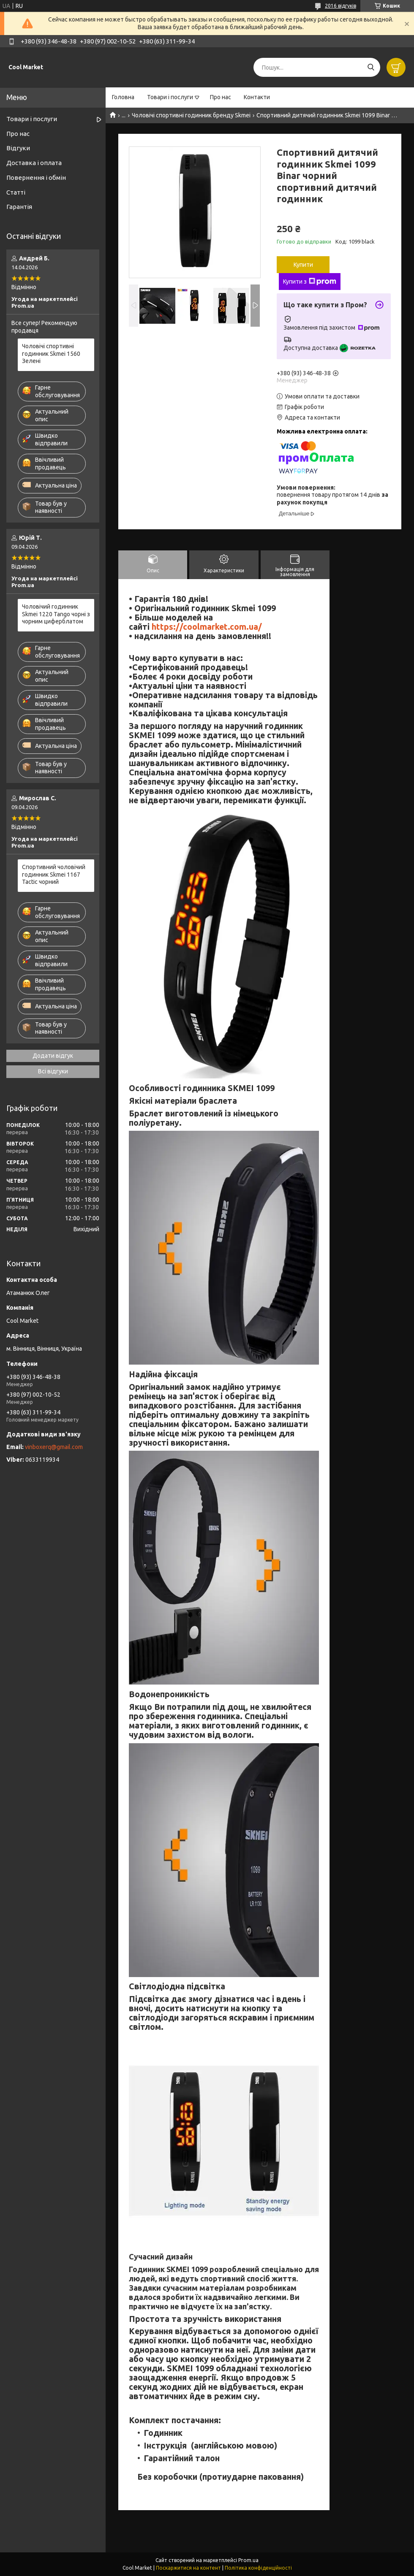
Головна (123, 97)
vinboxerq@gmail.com (54, 1447)
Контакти (257, 97)
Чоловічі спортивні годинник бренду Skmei (191, 115)
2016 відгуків (340, 5)
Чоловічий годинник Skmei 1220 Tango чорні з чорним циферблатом (56, 614)
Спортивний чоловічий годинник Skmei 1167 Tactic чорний (53, 874)
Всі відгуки (53, 1071)
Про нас (220, 97)
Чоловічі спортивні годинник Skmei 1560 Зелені (51, 353)
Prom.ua (248, 2560)
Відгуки (18, 148)
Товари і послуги (170, 97)
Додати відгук (53, 1055)
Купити (303, 264)
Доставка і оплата (34, 162)
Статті (15, 192)
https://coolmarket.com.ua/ (207, 626)
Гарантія (19, 206)
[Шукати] (370, 67)
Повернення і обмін (36, 177)
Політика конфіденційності (258, 2568)
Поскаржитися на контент (188, 2568)
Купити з (309, 281)
